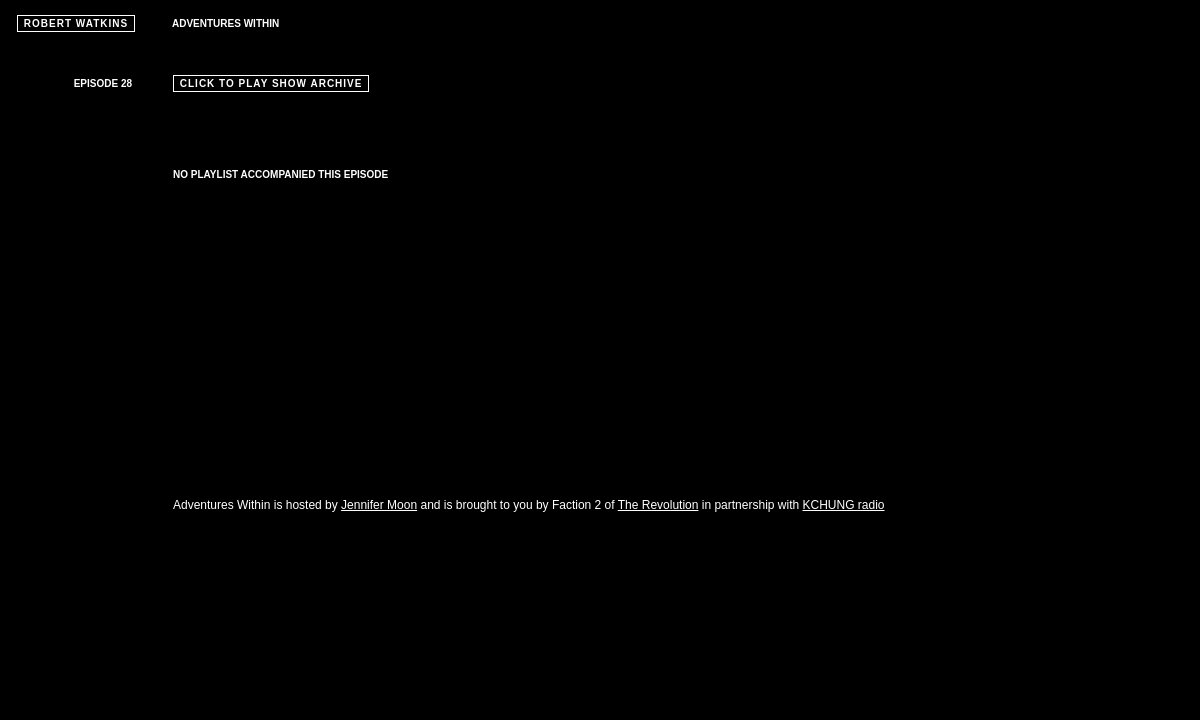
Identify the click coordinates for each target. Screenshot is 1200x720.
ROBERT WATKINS (76, 23)
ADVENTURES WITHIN (225, 23)
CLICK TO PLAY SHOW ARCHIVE (271, 83)
